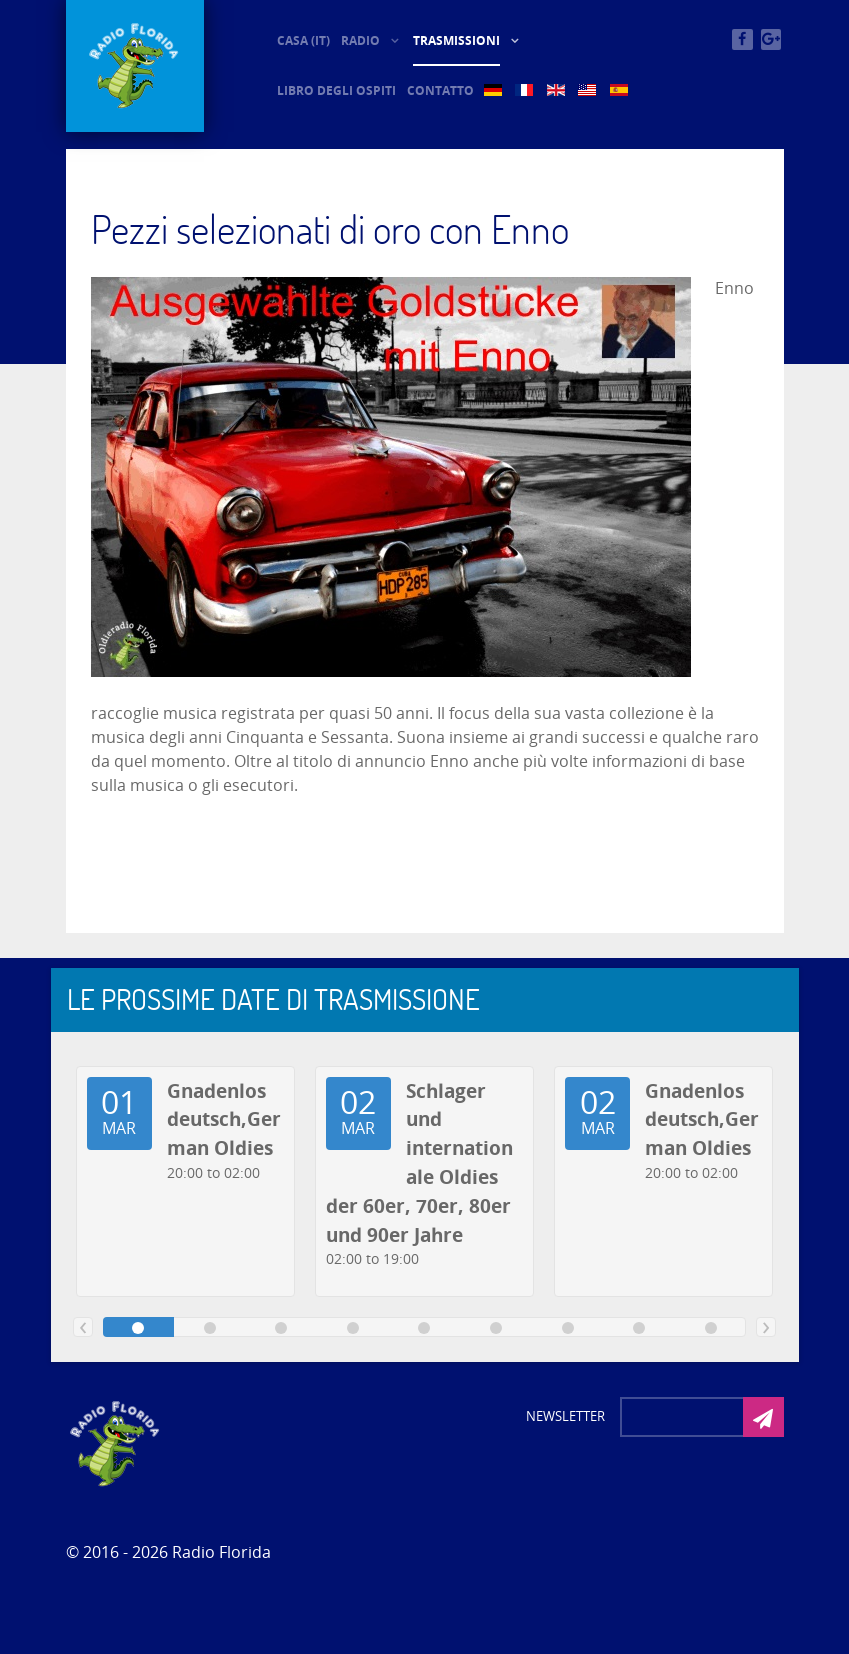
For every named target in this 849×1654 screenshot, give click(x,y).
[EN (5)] (557, 90)
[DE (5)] (494, 90)
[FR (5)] (525, 90)
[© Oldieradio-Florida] (135, 66)
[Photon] (116, 1442)
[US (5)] (588, 90)
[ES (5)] (620, 90)
